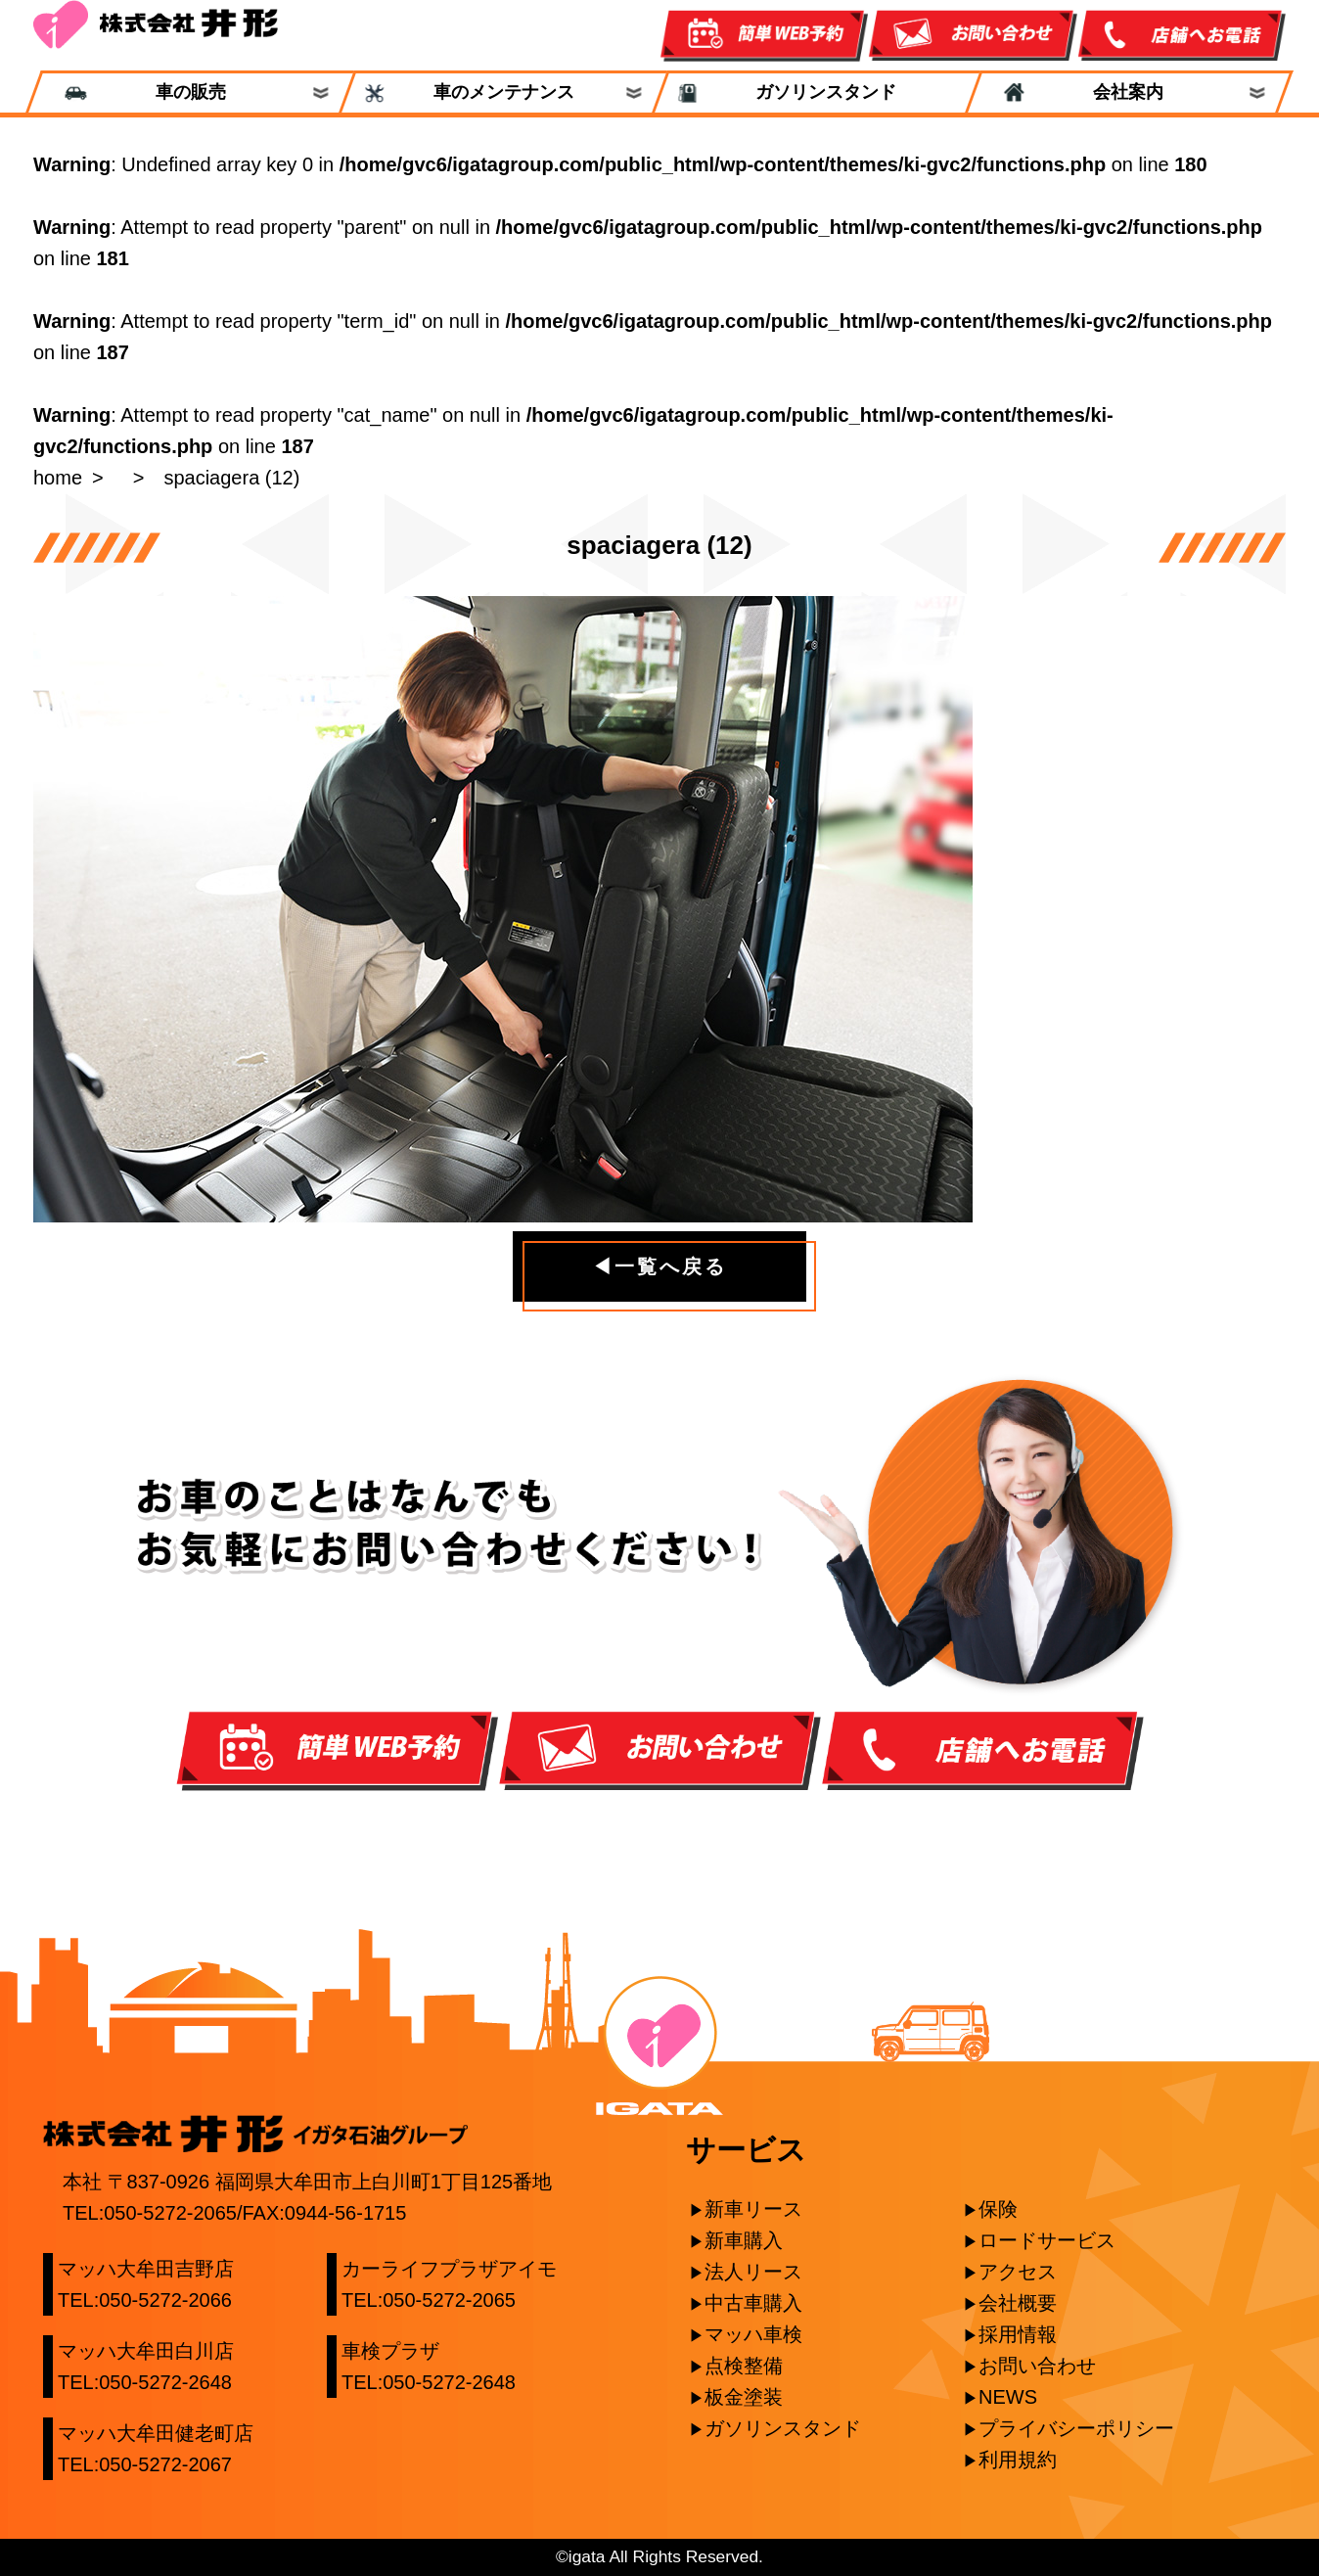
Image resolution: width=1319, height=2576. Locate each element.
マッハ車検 (753, 2334)
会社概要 (1017, 2303)
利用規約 (1017, 2459)
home (57, 477)
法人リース (753, 2271)
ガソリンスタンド (817, 92)
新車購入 (744, 2240)
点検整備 (744, 2365)
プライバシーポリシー (1076, 2428)
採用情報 (1017, 2334)
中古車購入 (753, 2303)
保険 (998, 2209)
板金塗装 (744, 2397)
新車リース (753, 2209)
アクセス (1017, 2271)
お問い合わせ (1037, 2365)
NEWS (1007, 2397)
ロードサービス (1046, 2240)
